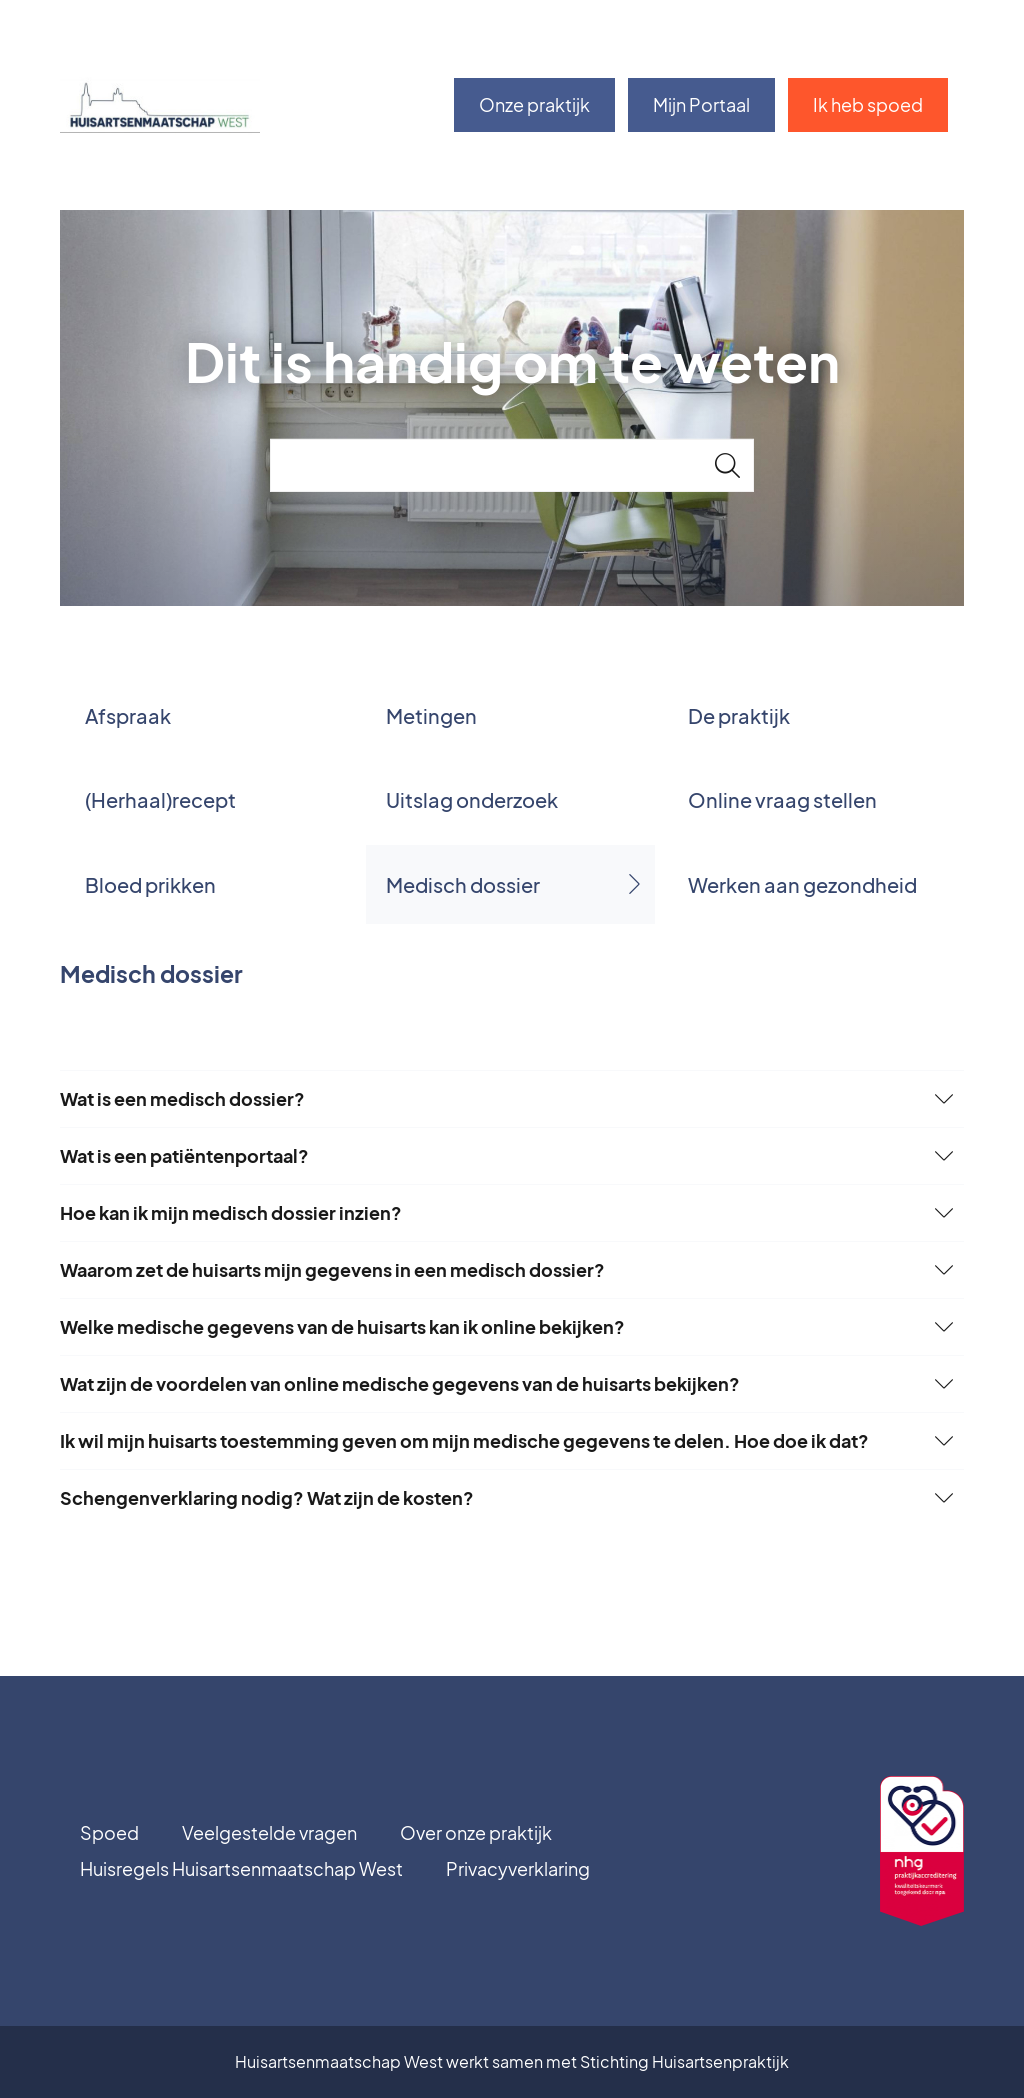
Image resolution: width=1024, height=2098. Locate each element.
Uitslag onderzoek (472, 799)
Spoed (109, 1832)
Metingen (431, 715)
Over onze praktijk (476, 1832)
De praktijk (739, 715)
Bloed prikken (150, 884)
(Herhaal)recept (160, 799)
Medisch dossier (463, 884)
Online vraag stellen (782, 799)
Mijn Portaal (701, 104)
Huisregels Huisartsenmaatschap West (241, 1868)
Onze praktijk (534, 104)
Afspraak (128, 715)
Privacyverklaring (518, 1868)
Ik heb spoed (868, 104)
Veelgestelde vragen (269, 1832)
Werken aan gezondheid (802, 884)
